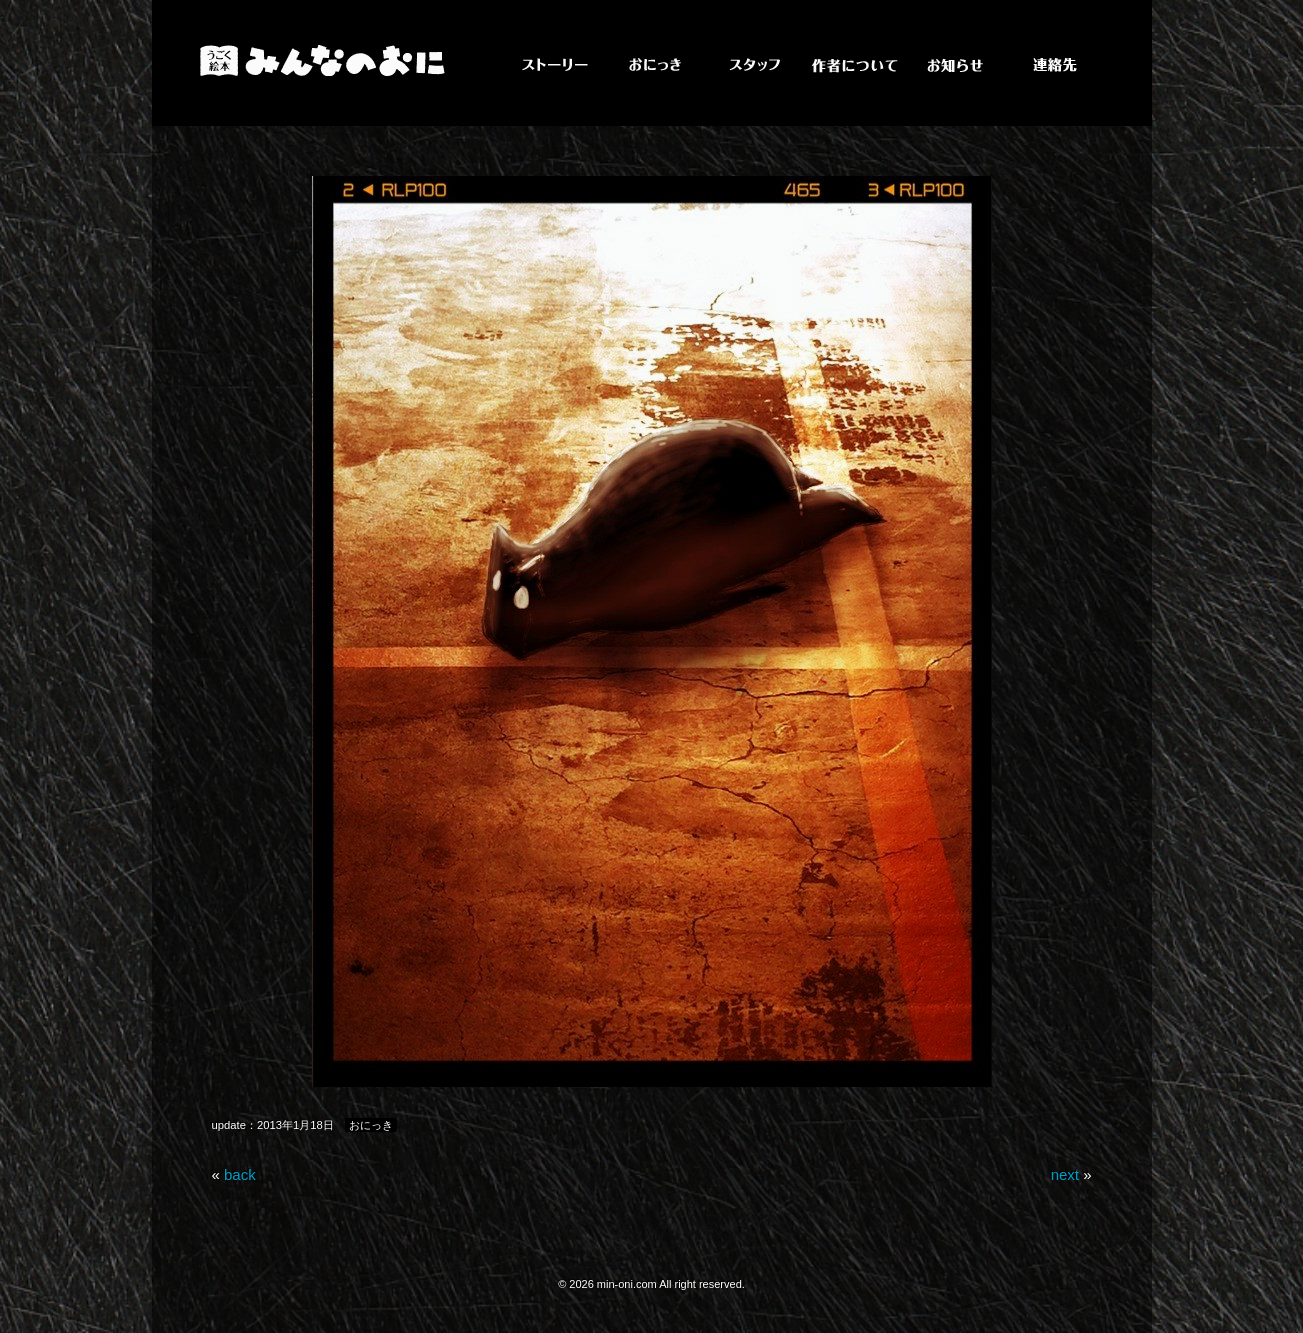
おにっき (371, 1125)
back (240, 1174)
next (1065, 1174)
